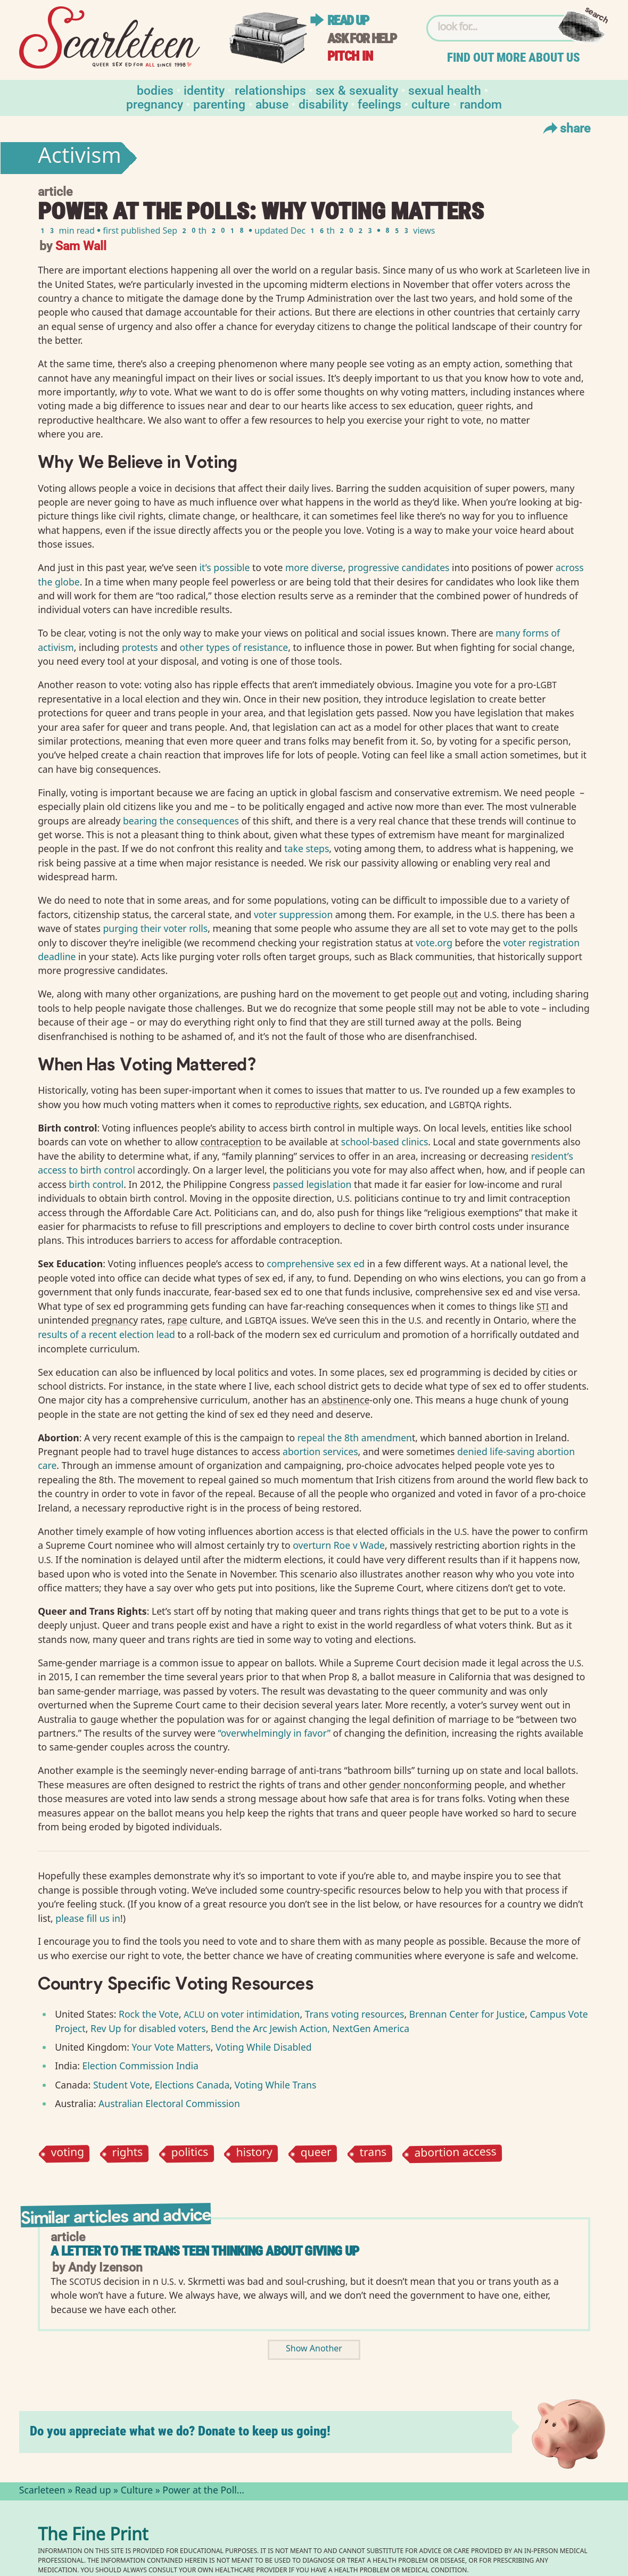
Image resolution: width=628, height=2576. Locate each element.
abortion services (320, 1451)
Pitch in (350, 56)
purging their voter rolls (155, 928)
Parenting (219, 103)
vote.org (434, 943)
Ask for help (361, 38)
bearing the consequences (179, 821)
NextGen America (371, 2028)
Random (481, 103)
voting (68, 2153)
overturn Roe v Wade (339, 1545)
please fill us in (87, 1918)
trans (372, 2153)
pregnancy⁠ (115, 1320)
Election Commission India (140, 2066)
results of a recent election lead (106, 1334)
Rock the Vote (149, 2014)
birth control (96, 1184)
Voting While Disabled (264, 2047)
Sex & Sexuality (357, 89)
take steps (306, 848)
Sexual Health (444, 89)
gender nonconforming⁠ (420, 1784)
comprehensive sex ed (316, 1263)
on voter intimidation (242, 2014)
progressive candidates (399, 567)
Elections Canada (192, 2085)
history (254, 2153)
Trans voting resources (354, 2014)
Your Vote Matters (170, 2047)
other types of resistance (234, 647)
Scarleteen (42, 2491)
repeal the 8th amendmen (355, 1437)
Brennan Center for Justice (467, 2014)
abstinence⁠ (345, 1399)
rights (127, 2153)
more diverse (314, 567)
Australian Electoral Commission (169, 2103)
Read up (348, 20)
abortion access (456, 2153)
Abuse (271, 103)
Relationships (270, 89)
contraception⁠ (230, 1141)
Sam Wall (80, 245)
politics (189, 2153)
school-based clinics (384, 1142)
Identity (204, 89)
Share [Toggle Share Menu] (565, 127)
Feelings (379, 103)
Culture (430, 103)
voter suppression (293, 914)
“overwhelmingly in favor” (274, 1733)
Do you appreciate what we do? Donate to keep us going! (180, 2431)
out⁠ (450, 993)
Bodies (155, 89)
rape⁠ (178, 1320)
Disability (323, 103)
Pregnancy (154, 103)
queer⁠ (470, 405)
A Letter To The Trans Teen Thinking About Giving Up (205, 2251)
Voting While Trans (276, 2085)
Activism (79, 158)
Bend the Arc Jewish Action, (272, 2028)
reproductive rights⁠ (317, 1104)
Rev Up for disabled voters (148, 2028)
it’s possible (225, 567)
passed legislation (312, 1184)
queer (316, 2153)
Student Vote (120, 2085)
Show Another (314, 2349)
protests (140, 647)
